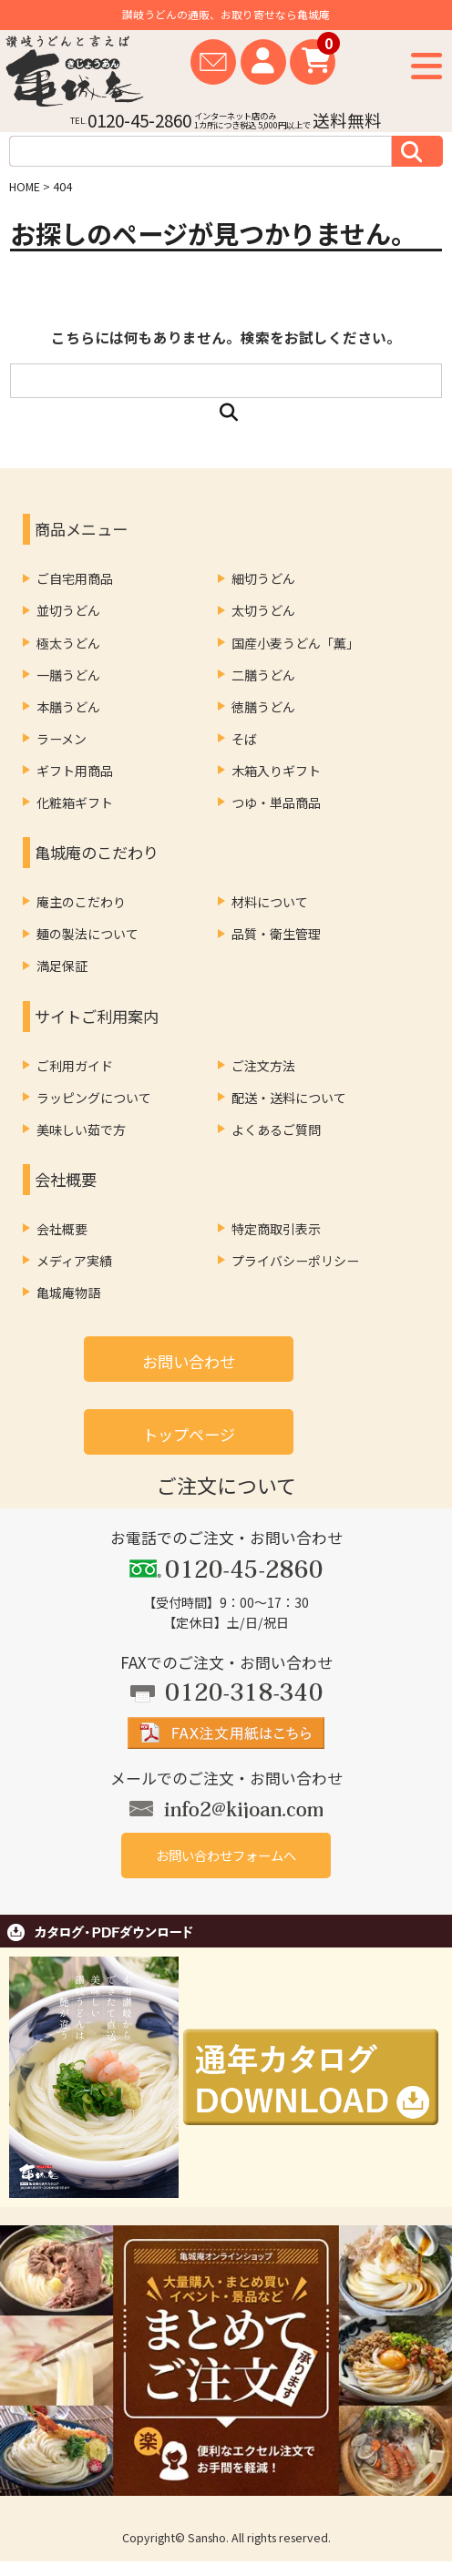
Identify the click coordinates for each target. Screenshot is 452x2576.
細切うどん (263, 578)
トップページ (188, 1434)
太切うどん (263, 610)
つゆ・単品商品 (276, 802)
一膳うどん (68, 675)
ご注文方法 (263, 1066)
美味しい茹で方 (81, 1129)
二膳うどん (263, 675)
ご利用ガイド (74, 1066)
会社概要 (61, 1229)
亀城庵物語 (68, 1292)
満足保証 (61, 965)
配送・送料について (288, 1098)
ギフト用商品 (74, 771)
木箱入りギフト (276, 771)
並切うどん (68, 610)
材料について (269, 902)
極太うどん (68, 643)
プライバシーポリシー (295, 1261)
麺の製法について (87, 934)
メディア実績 (74, 1261)
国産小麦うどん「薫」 (295, 643)
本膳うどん (68, 707)
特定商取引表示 (276, 1229)
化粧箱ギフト (74, 802)
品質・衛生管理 (276, 934)
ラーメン (61, 739)
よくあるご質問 (276, 1129)
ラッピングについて (93, 1098)
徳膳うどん (263, 707)
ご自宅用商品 (74, 578)
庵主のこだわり (81, 902)
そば (244, 739)
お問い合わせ (188, 1361)
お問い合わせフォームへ (226, 1855)
